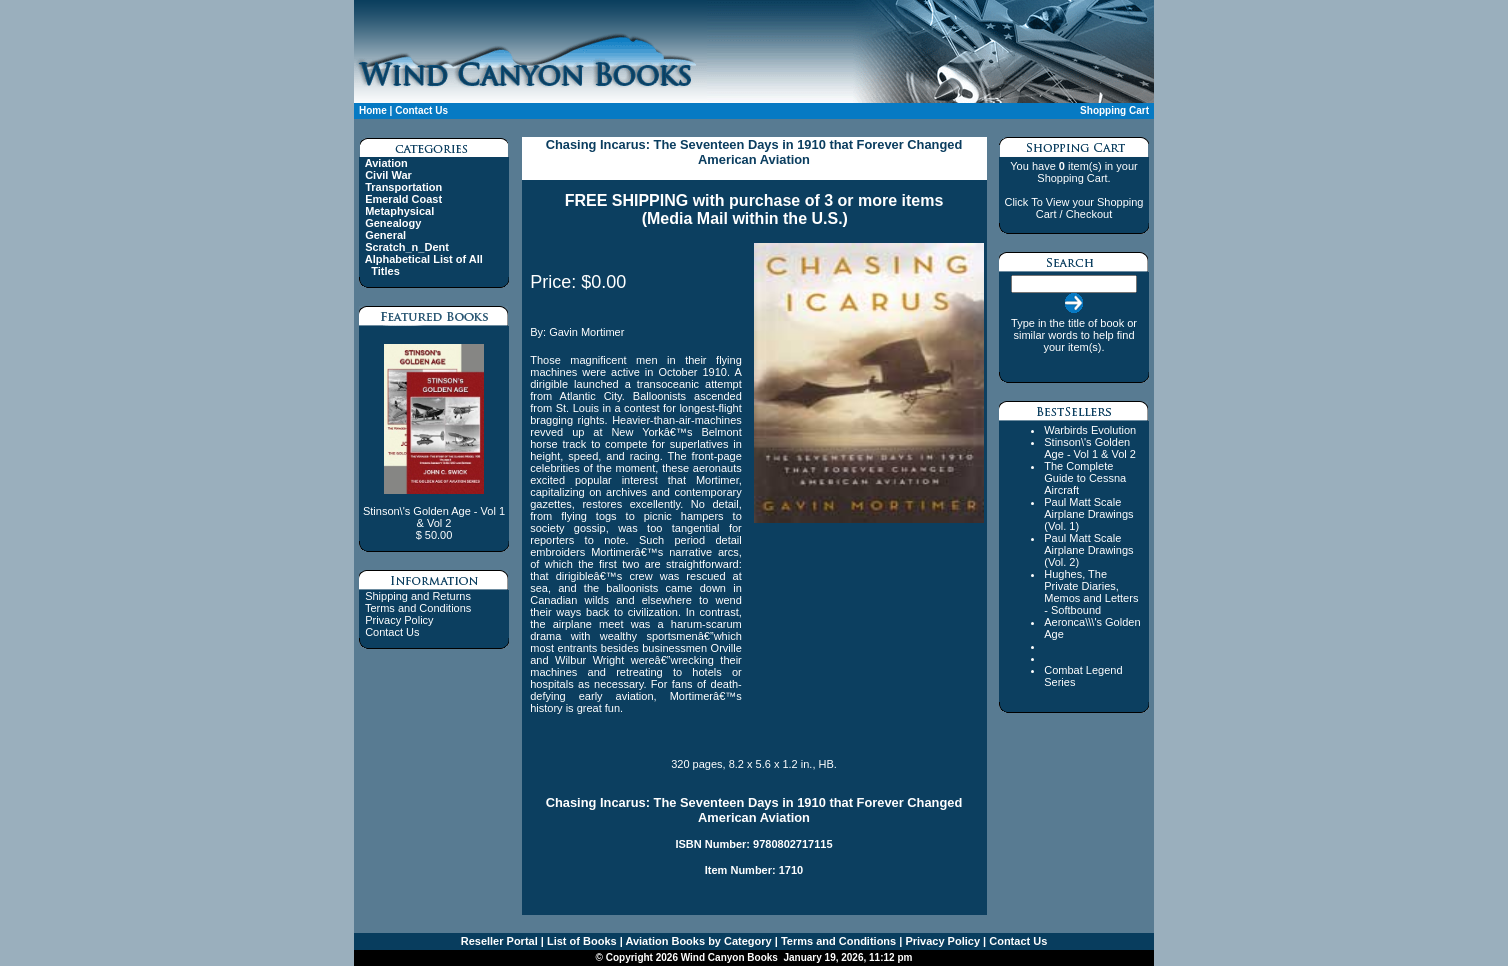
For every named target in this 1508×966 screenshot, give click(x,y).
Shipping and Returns (418, 596)
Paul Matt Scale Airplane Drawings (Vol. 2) (1088, 550)
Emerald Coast (403, 199)
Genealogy (393, 223)
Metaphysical (399, 211)
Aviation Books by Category (697, 941)
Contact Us (421, 110)
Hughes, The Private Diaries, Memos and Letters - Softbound (1091, 592)
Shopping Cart (1114, 110)
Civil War (388, 175)
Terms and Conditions (418, 608)
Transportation (403, 187)
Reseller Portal (499, 941)
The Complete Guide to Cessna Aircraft (1085, 478)
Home (373, 110)
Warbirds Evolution (1090, 430)
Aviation (386, 163)
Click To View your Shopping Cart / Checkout (1073, 208)
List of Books (580, 941)
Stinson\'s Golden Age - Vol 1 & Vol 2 (1090, 448)
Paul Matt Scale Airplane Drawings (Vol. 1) (1088, 514)
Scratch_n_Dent (407, 247)
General (385, 235)
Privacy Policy (399, 620)
